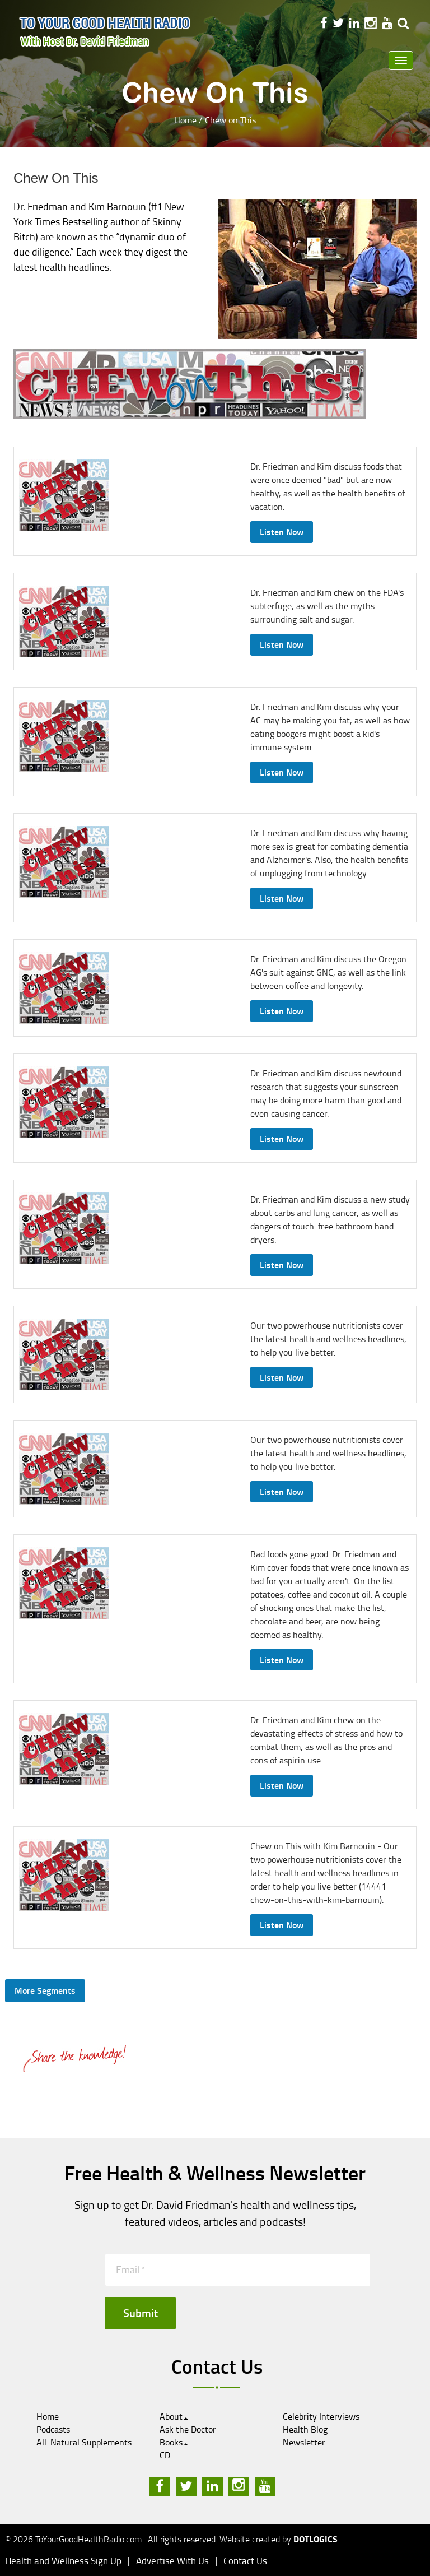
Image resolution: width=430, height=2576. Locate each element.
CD (165, 2455)
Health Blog (305, 2429)
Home (185, 120)
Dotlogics (315, 2538)
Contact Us (245, 2560)
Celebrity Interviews (321, 2416)
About (174, 2416)
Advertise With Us (172, 2560)
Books (174, 2442)
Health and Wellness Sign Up (63, 2560)
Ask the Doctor (188, 2429)
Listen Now (281, 531)
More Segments (45, 1990)
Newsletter (304, 2442)
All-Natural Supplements (84, 2442)
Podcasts (53, 2429)
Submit (140, 2312)
